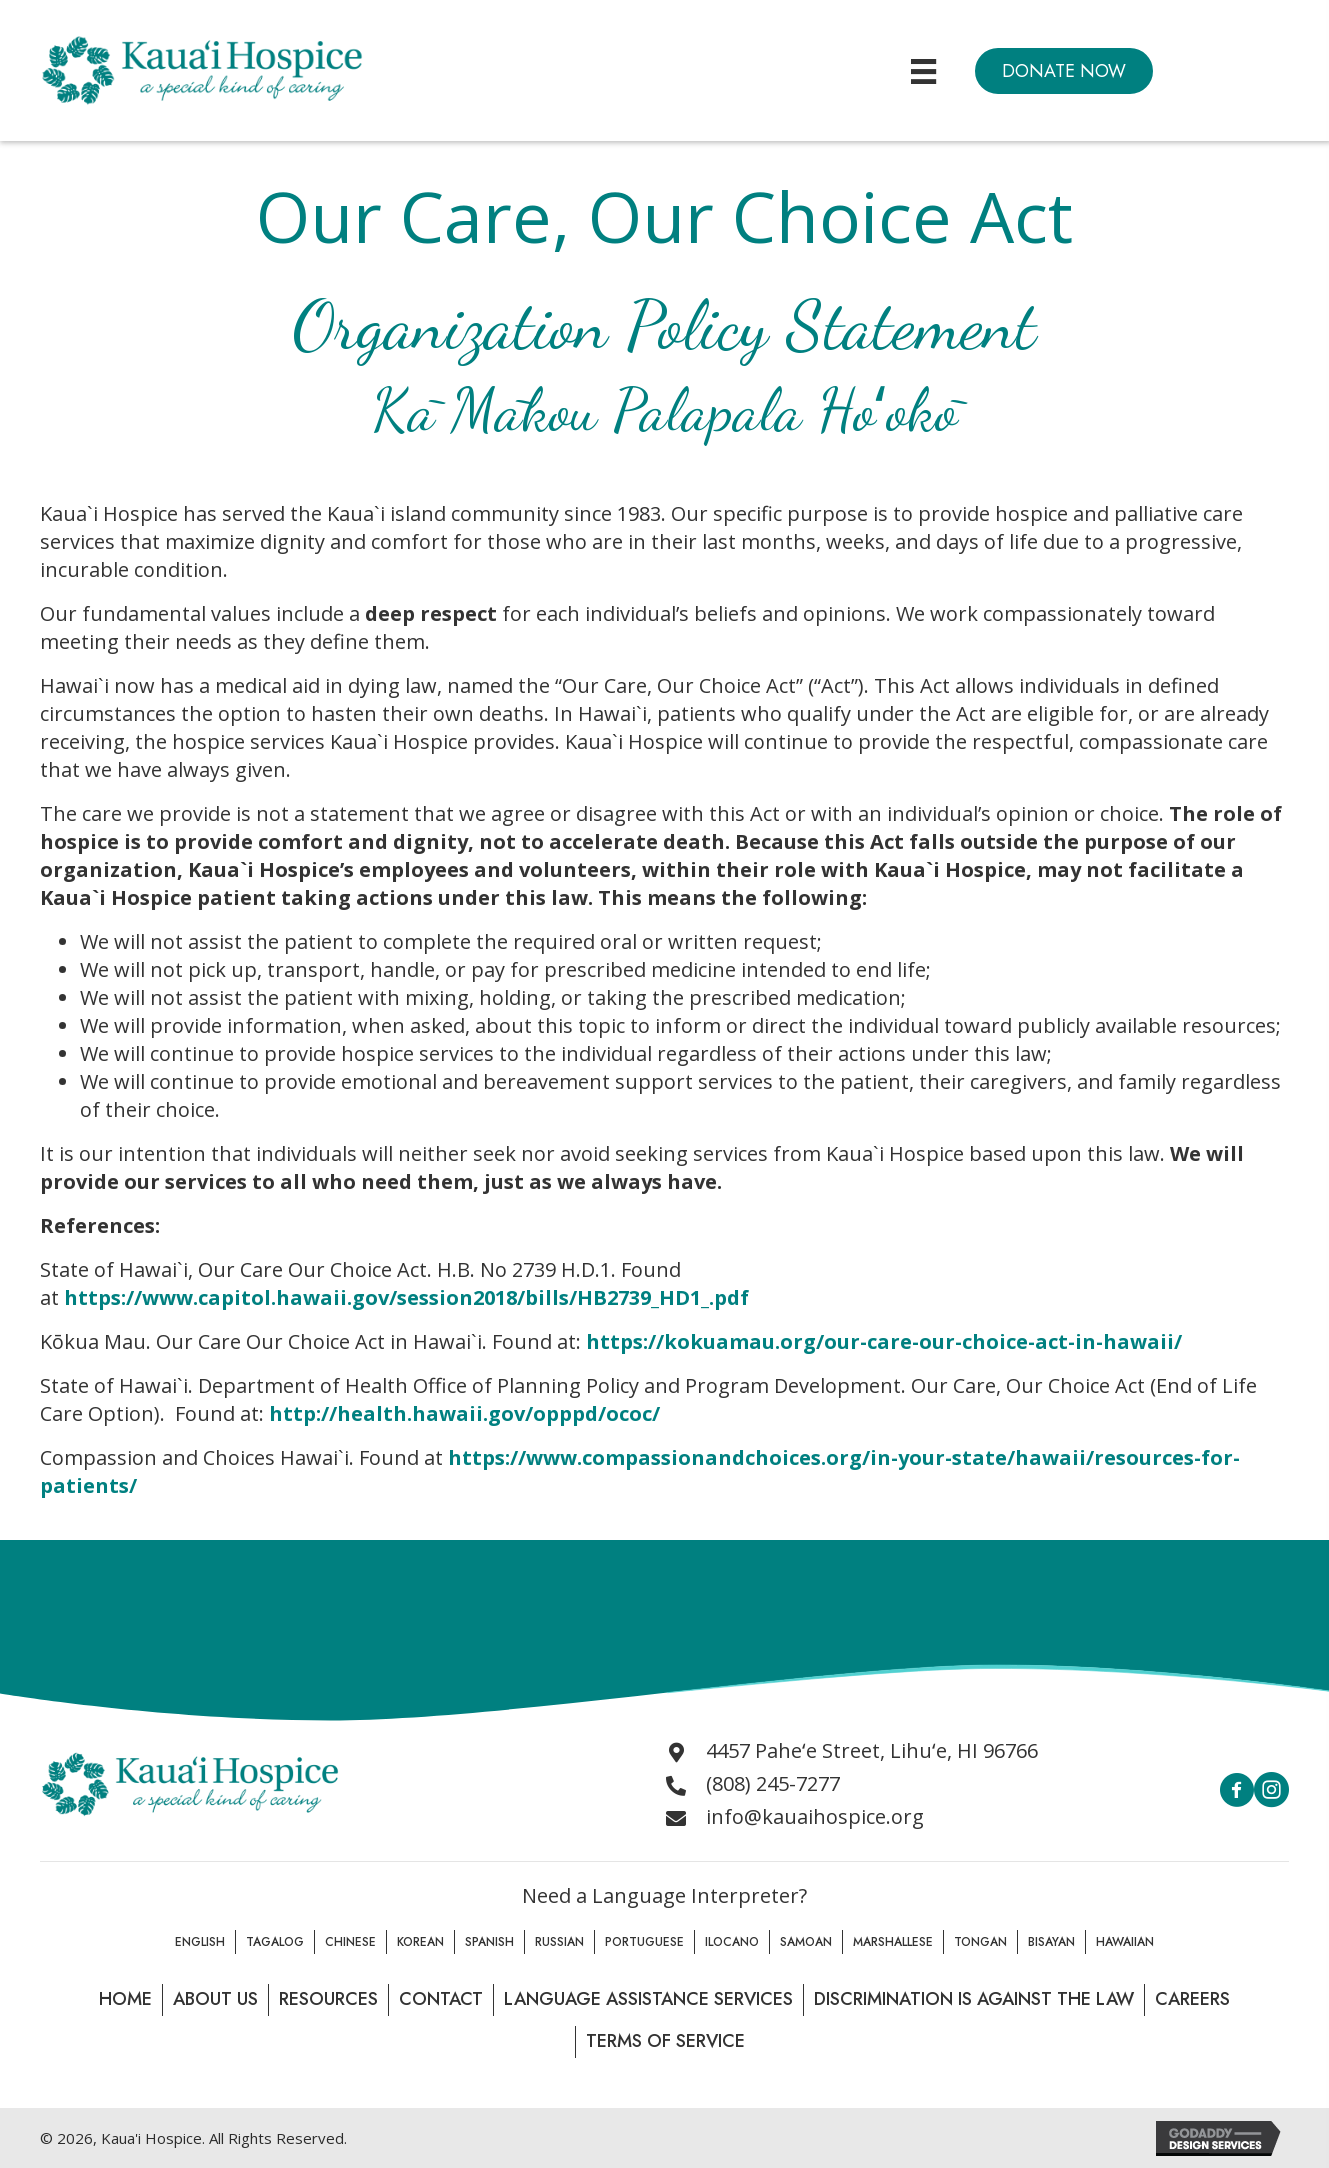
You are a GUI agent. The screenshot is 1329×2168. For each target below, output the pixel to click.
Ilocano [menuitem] (732, 1942)
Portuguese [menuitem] (644, 1942)
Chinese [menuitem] (350, 1942)
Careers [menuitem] (1192, 1999)
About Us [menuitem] (215, 1999)
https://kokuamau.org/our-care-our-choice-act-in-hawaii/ (884, 1341)
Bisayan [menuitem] (1051, 1942)
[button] (1064, 71)
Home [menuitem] (125, 1999)
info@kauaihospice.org (815, 1816)
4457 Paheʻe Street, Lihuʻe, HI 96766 (872, 1750)
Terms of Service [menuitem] (665, 2041)
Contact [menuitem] (441, 1999)
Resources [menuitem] (328, 1999)
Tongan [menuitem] (980, 1942)
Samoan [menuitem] (806, 1942)
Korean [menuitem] (420, 1942)
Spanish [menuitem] (489, 1942)
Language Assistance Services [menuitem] (648, 1999)
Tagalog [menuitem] (275, 1942)
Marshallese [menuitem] (893, 1942)
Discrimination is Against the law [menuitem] (974, 1999)
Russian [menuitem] (559, 1942)
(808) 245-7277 (773, 1783)
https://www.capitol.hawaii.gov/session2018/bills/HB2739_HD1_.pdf (406, 1297)
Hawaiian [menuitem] (1125, 1942)
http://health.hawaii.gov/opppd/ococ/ (464, 1413)
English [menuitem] (200, 1942)
